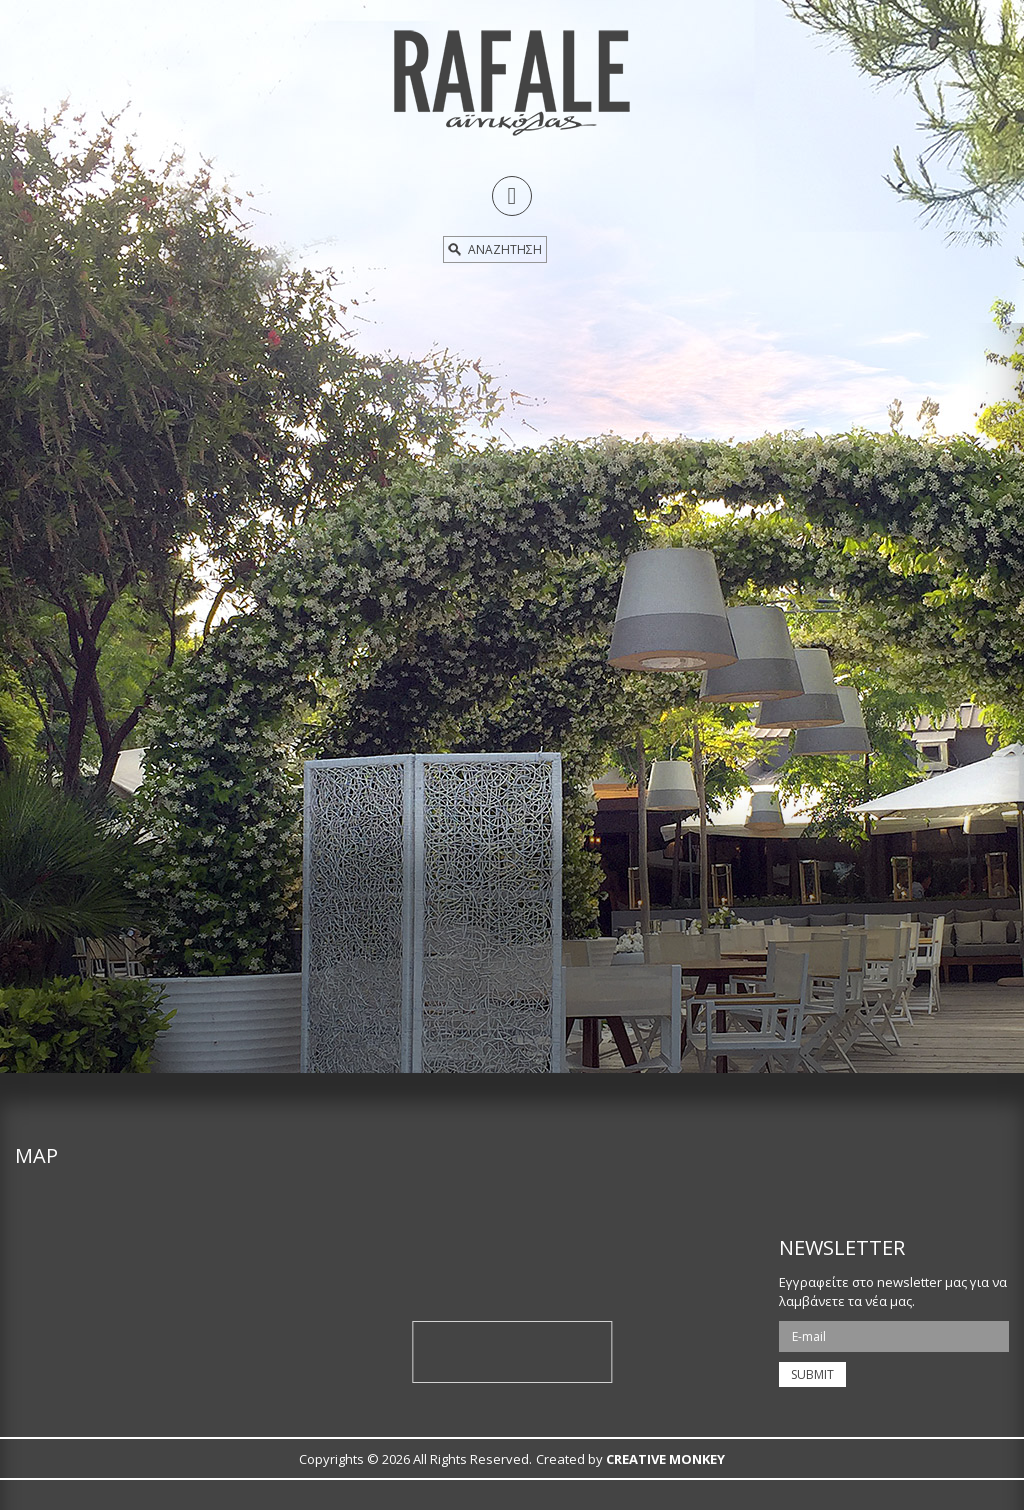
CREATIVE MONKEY (665, 1459)
